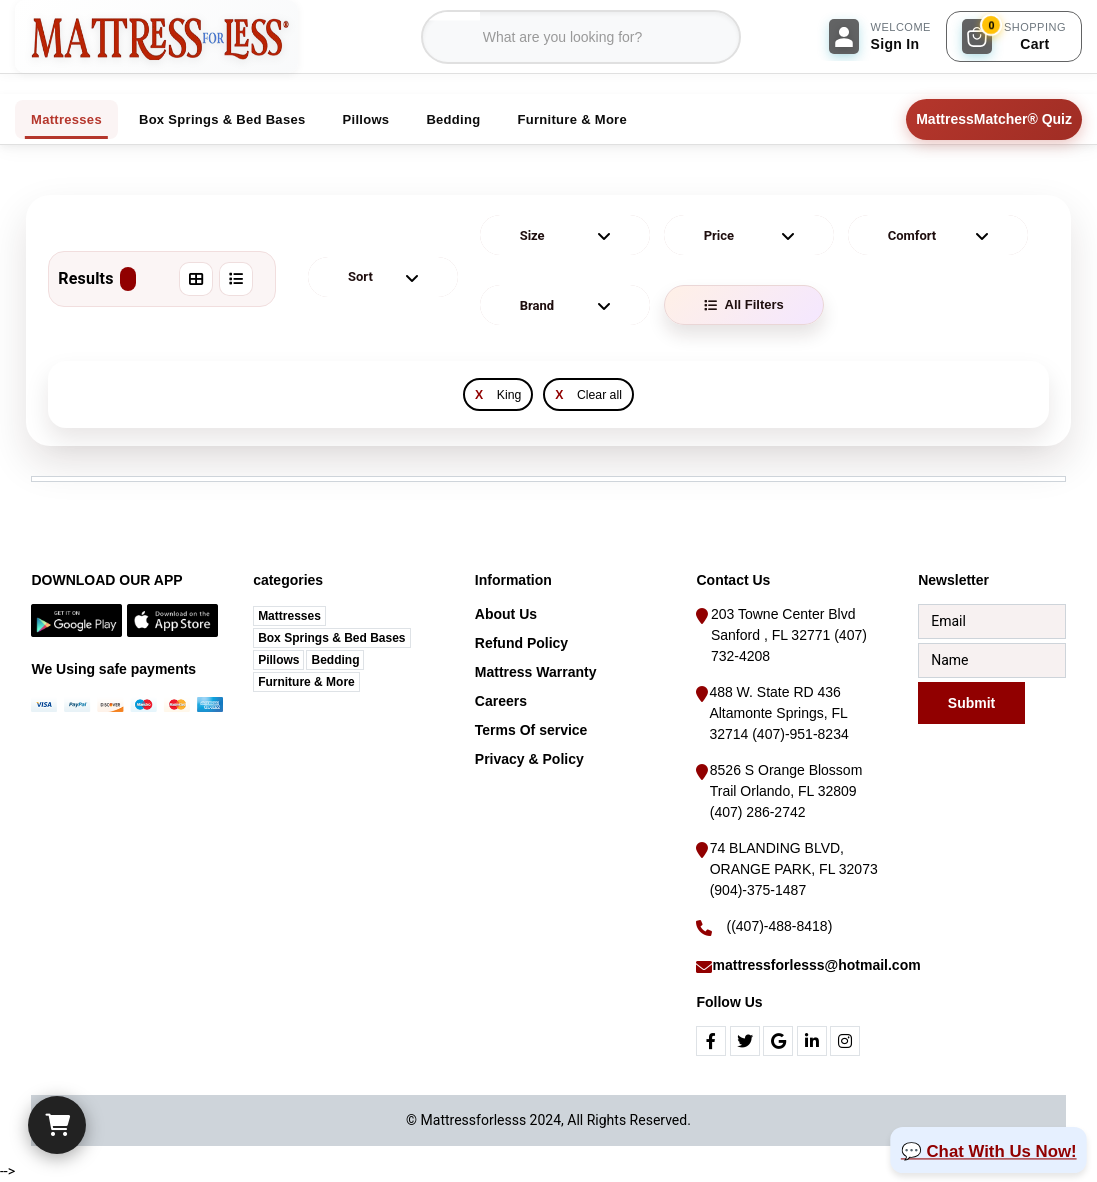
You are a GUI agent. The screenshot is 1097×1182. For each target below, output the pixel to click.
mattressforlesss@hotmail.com (816, 965)
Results (96, 279)
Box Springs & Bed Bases (331, 638)
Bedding (335, 660)
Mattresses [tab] (66, 119)
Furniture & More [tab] (572, 119)
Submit (971, 702)
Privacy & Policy (529, 759)
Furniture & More (306, 682)
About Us (506, 614)
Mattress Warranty (536, 672)
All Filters (744, 304)
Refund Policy (521, 643)
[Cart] (57, 1125)
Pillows (278, 660)
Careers (501, 701)
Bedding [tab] (453, 119)
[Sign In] (880, 36)
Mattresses (289, 616)
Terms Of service (531, 730)
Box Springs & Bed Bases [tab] (222, 119)
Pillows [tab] (366, 119)
